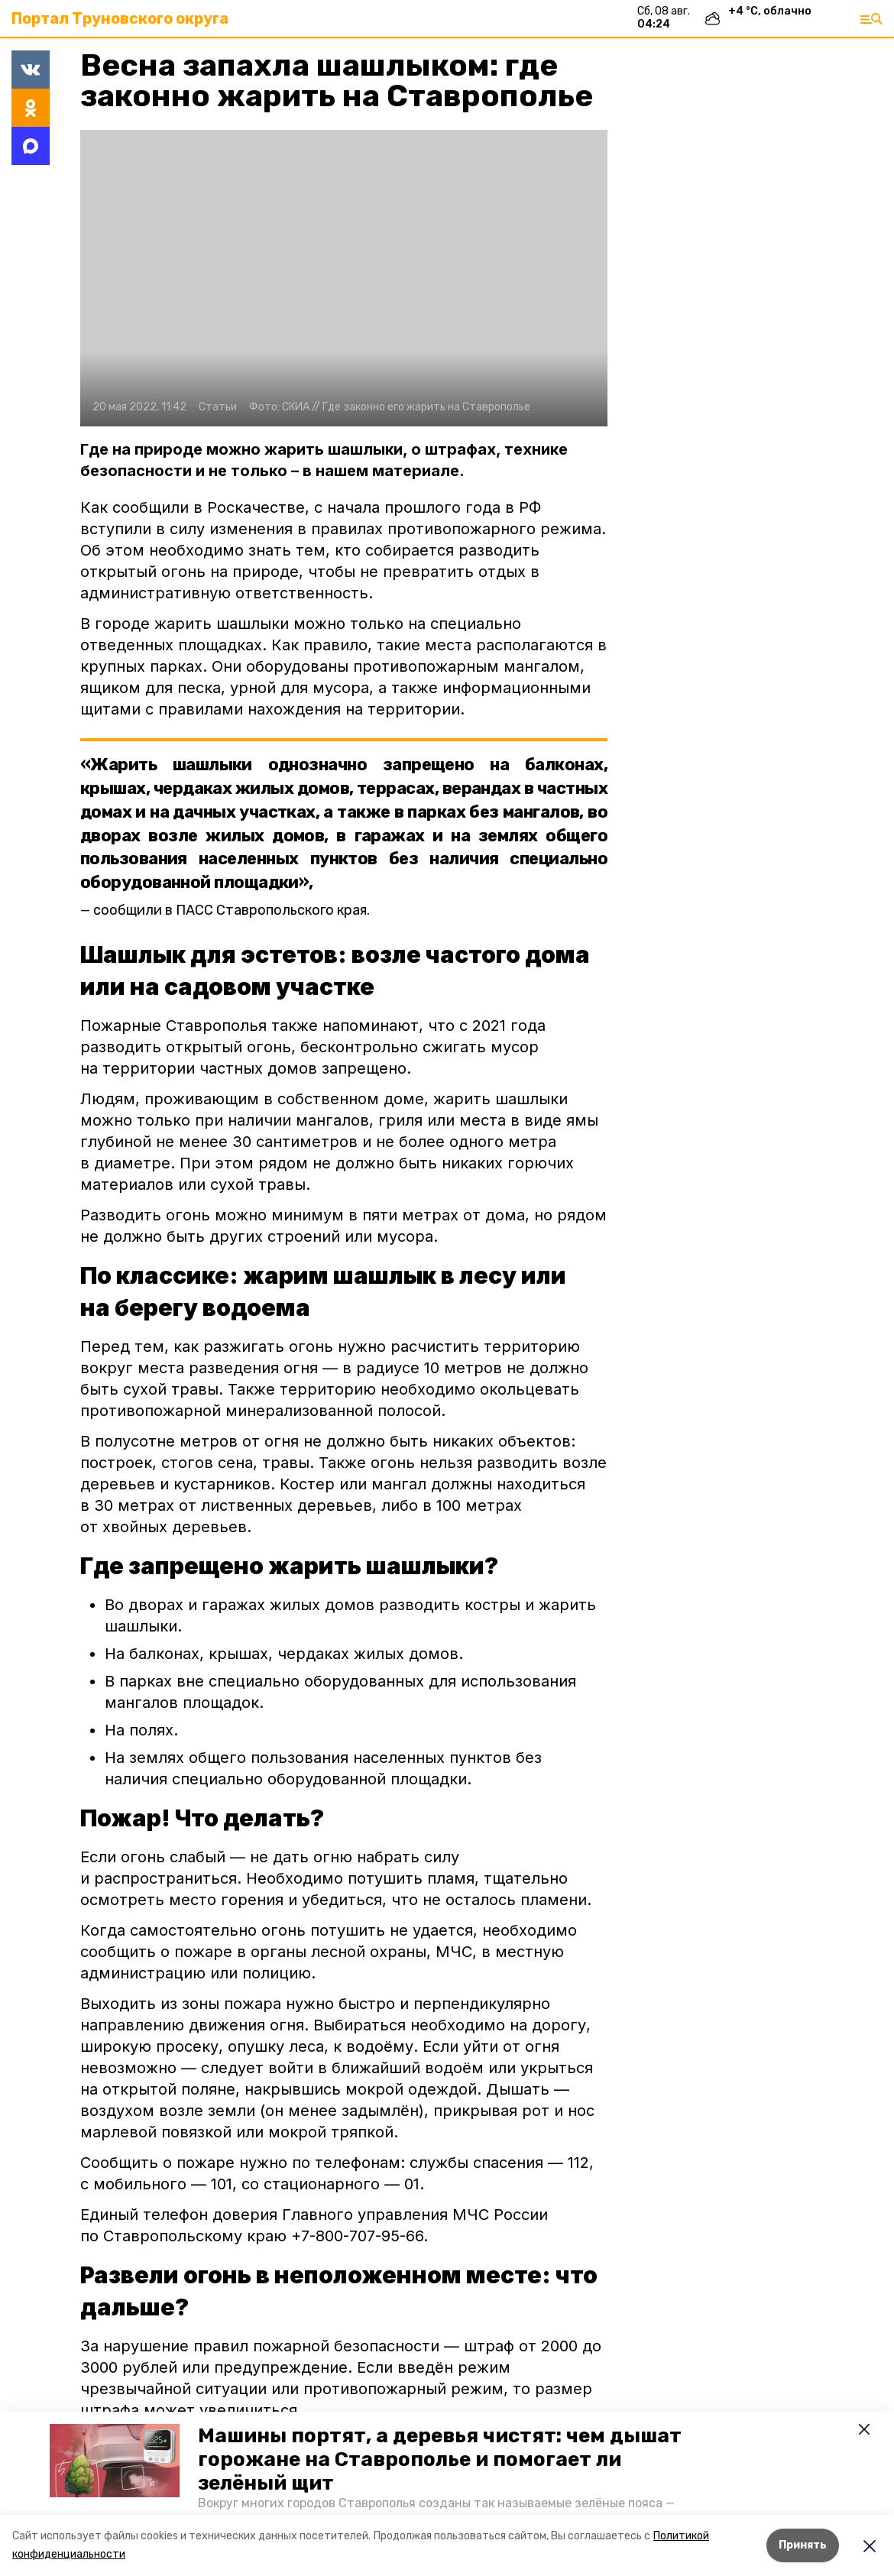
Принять (803, 2545)
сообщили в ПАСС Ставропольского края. (231, 910)
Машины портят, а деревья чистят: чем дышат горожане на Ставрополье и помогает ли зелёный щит (440, 2459)
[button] (115, 2460)
